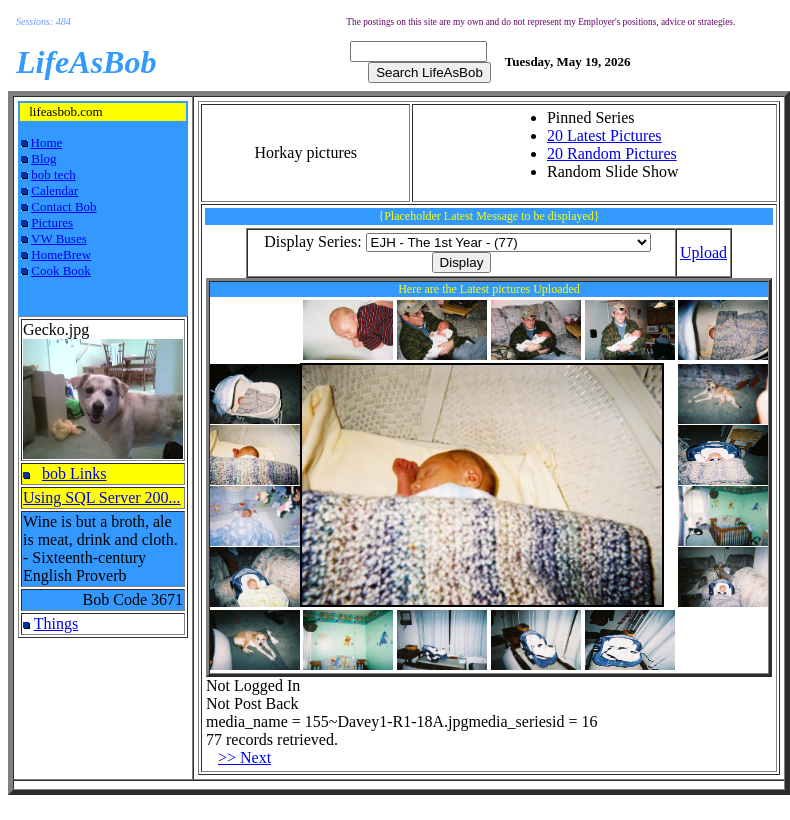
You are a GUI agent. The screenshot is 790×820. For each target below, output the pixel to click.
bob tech (53, 174)
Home (47, 142)
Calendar (54, 190)
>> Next (244, 757)
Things (56, 623)
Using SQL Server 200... (102, 497)
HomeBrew (61, 254)
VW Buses (59, 238)
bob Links (74, 473)
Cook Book (61, 270)
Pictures (52, 222)
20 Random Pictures (612, 153)
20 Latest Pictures (604, 135)
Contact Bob (63, 206)
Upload (703, 252)
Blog (43, 158)
